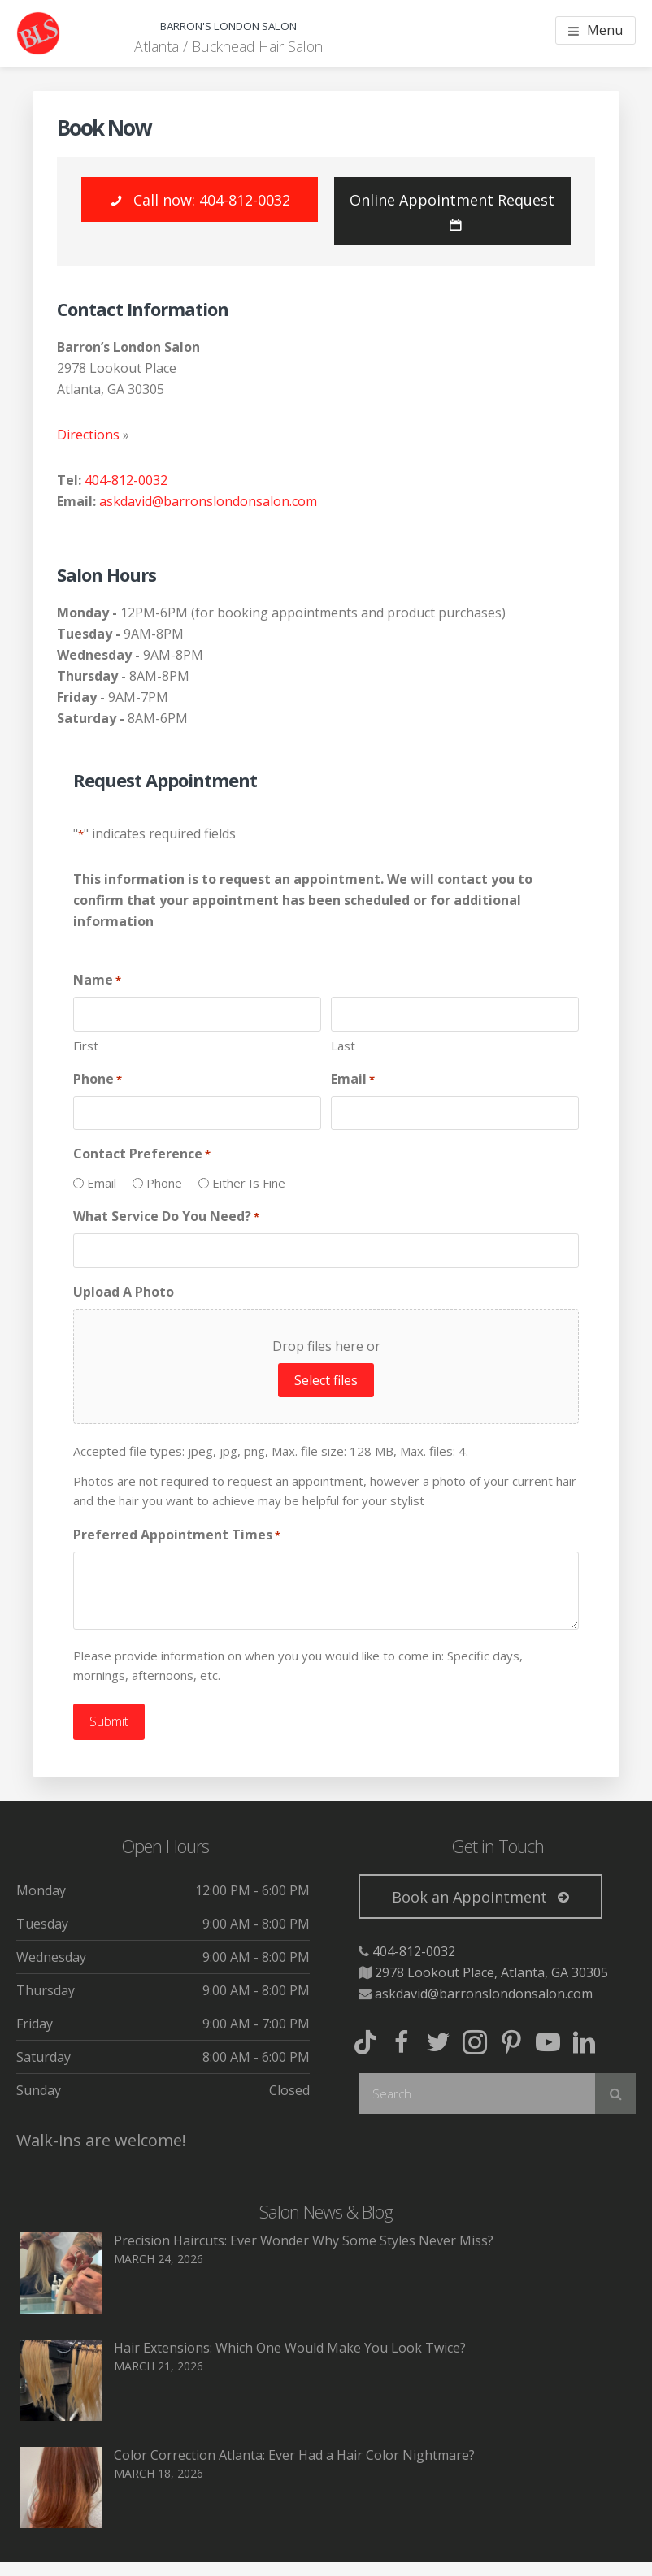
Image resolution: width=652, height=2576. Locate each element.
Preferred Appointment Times (176, 1535)
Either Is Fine (248, 1183)
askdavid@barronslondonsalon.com (208, 501)
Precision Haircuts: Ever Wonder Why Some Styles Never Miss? (303, 2238)
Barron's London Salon (228, 22)
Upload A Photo (123, 1292)
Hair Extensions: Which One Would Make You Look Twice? (290, 2345)
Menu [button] (605, 30)
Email (353, 1079)
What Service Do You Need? (166, 1216)
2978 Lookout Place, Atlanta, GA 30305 (491, 1970)
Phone (97, 1079)
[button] (199, 199)
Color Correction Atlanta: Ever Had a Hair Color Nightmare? (294, 2452)
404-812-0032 (126, 480)
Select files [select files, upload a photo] (326, 1380)
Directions (88, 435)
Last (343, 1045)
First (85, 1045)
